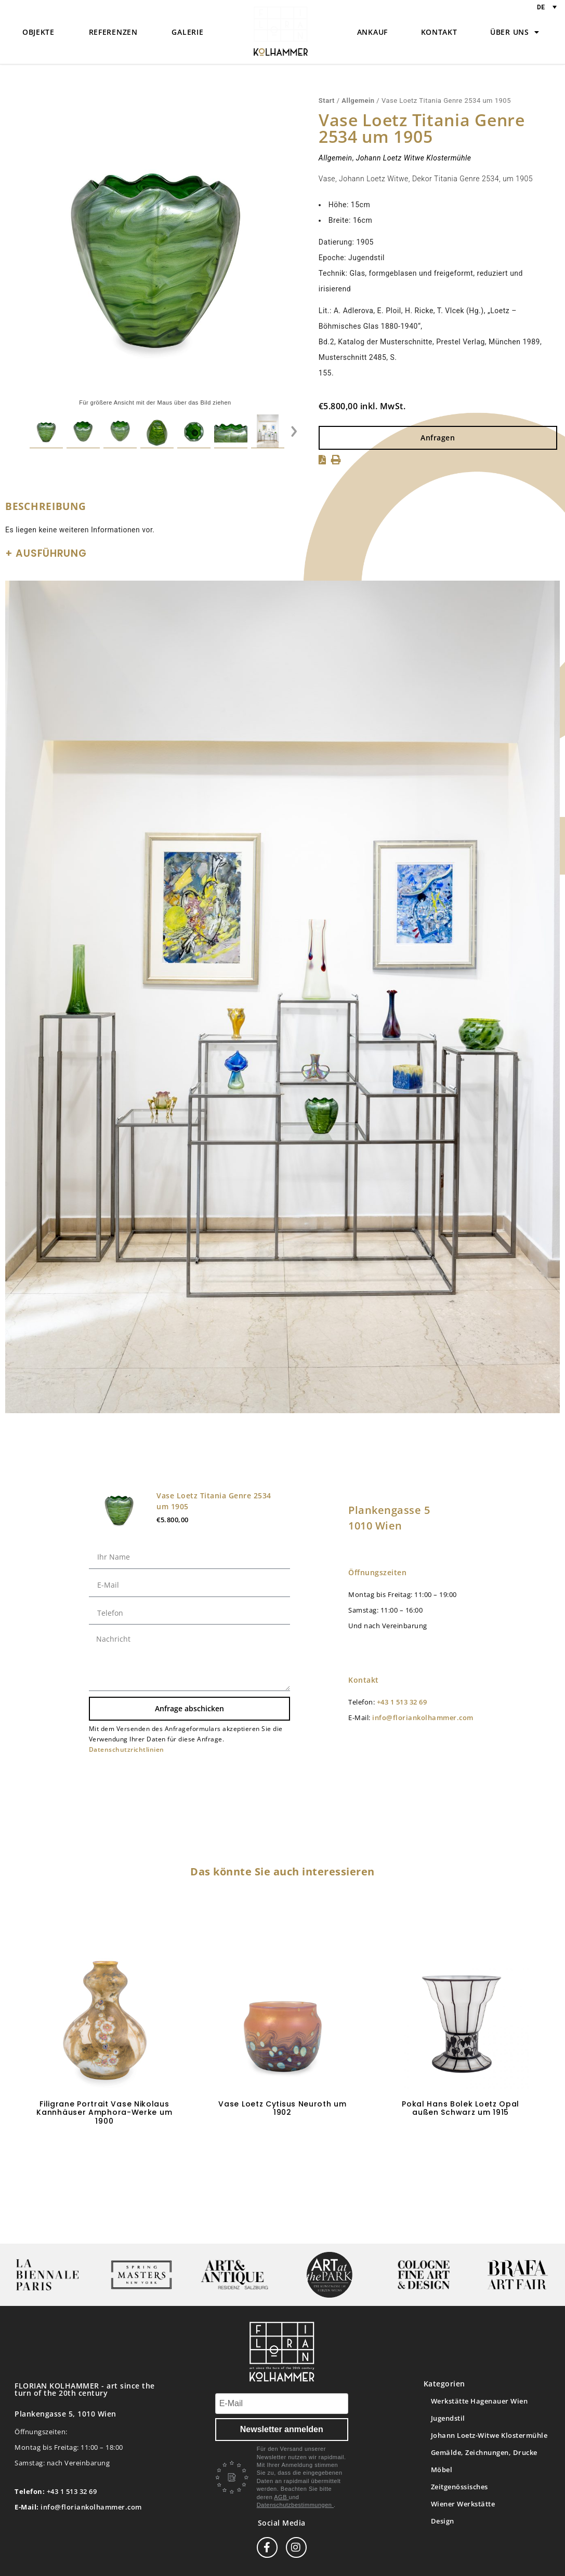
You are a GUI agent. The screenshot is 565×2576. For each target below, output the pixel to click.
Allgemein (357, 100)
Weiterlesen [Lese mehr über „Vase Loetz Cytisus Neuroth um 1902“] (282, 2143)
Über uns (514, 32)
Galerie (187, 32)
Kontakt (439, 32)
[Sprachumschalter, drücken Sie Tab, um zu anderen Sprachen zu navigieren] (547, 7)
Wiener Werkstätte (463, 2503)
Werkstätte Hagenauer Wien (479, 2401)
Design (442, 2521)
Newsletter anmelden (281, 2429)
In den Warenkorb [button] (104, 2152)
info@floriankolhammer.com (423, 1717)
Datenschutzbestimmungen (295, 2505)
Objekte (38, 32)
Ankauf (372, 32)
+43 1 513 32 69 (402, 1702)
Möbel (442, 2469)
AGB (281, 2497)
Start (327, 100)
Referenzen (113, 32)
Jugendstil (448, 2418)
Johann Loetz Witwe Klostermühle (413, 158)
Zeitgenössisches (459, 2486)
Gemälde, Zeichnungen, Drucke (484, 2452)
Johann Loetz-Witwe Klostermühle (489, 2435)
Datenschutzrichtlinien (126, 1749)
